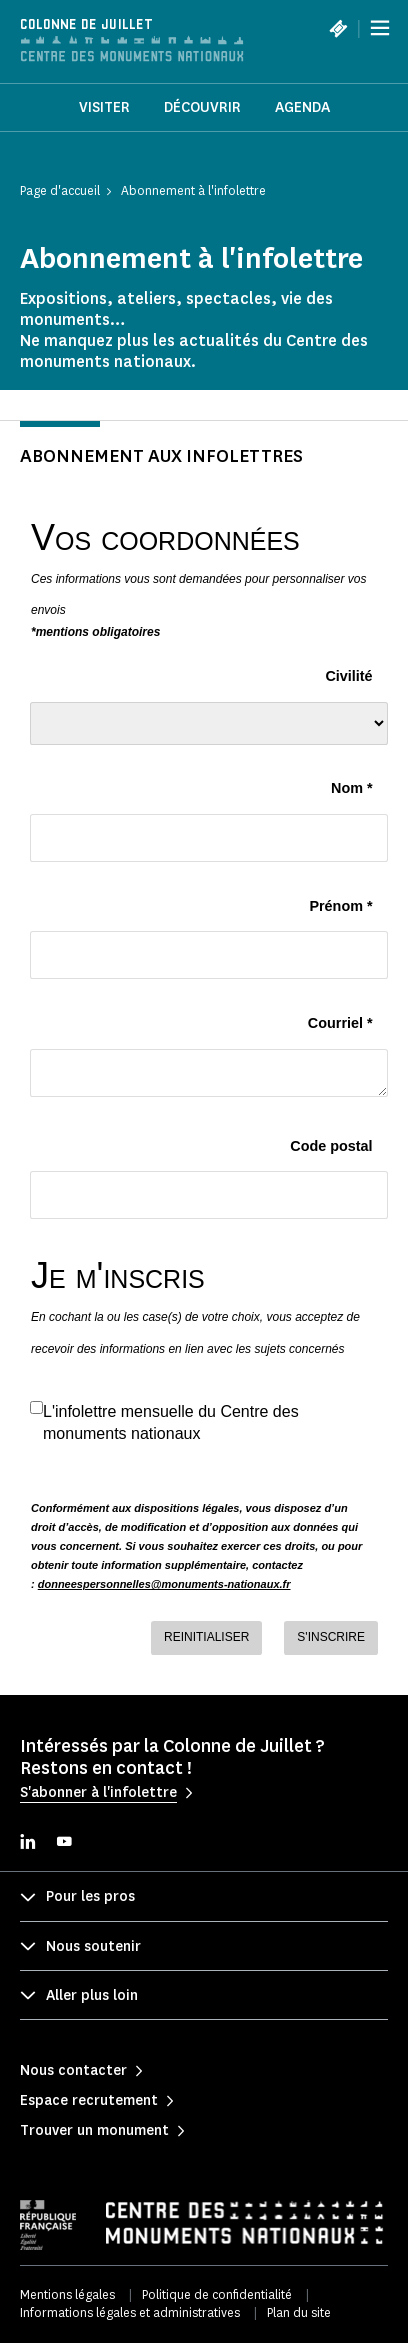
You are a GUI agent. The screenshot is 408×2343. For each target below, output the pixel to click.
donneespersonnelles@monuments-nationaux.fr (164, 1584)
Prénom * (340, 906)
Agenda (302, 107)
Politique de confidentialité (217, 2294)
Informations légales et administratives (130, 2312)
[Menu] (380, 28)
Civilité (348, 676)
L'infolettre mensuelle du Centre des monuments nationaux (171, 1422)
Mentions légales (67, 2294)
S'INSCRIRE (331, 1637)
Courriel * (340, 1023)
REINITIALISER (206, 1637)
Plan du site (299, 2312)
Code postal (331, 1146)
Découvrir (202, 107)
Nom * (352, 788)
